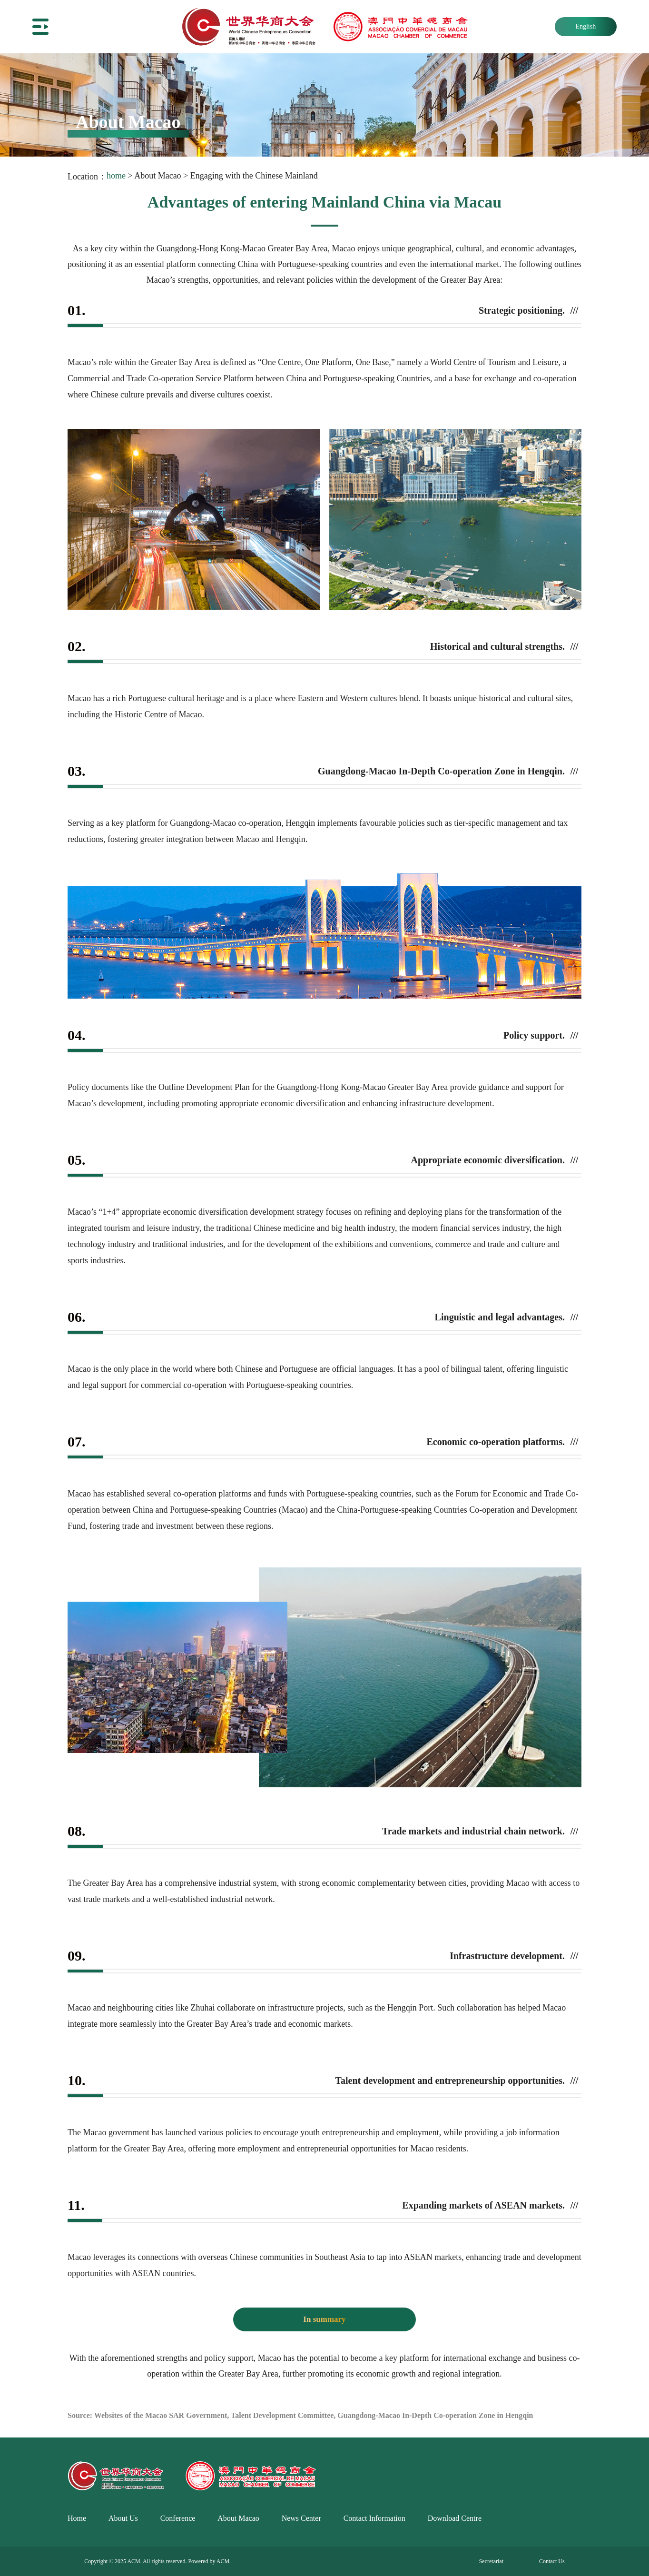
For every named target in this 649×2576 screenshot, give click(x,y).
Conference (178, 2518)
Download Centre (455, 2518)
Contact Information (374, 2518)
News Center (301, 2518)
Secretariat (491, 2561)
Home (77, 2518)
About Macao (238, 2518)
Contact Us (552, 2561)
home (116, 175)
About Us (123, 2518)
